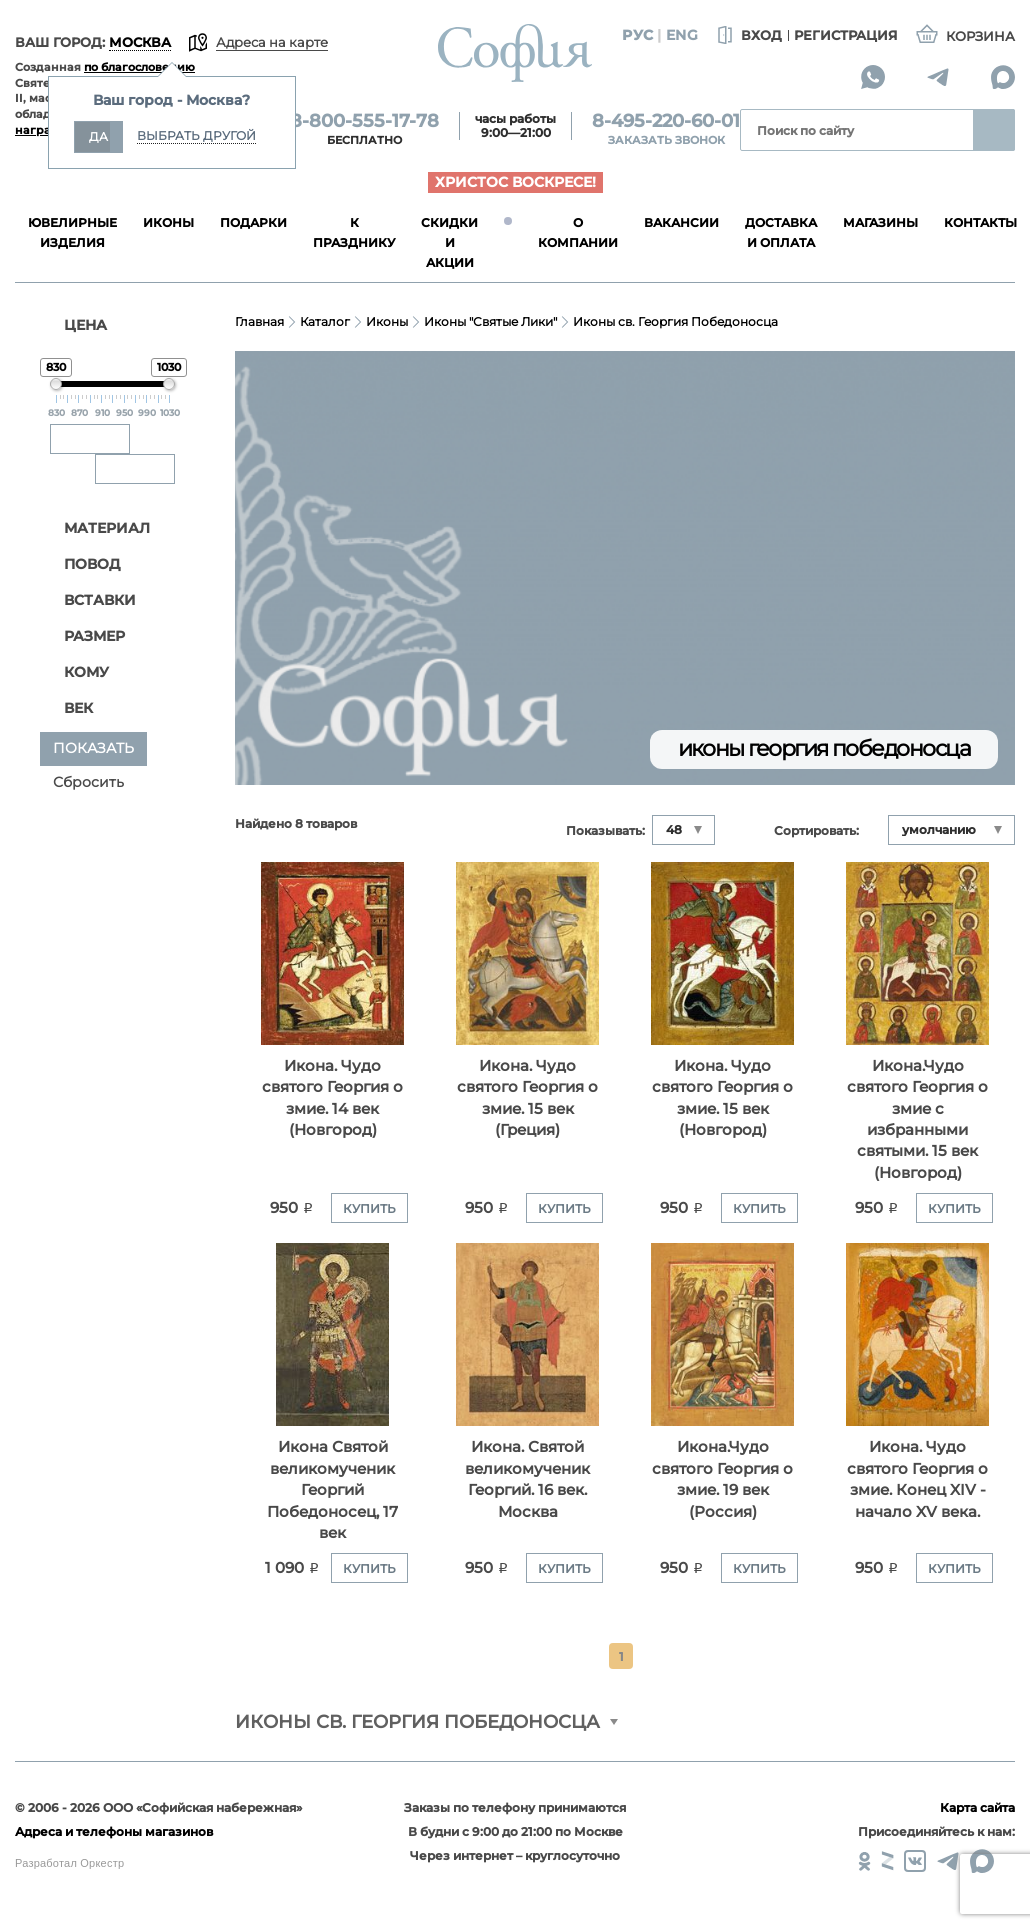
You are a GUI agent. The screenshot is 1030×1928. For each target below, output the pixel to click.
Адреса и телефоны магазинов (114, 1831)
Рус (637, 35)
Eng (682, 35)
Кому (76, 672)
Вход (747, 36)
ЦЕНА (73, 325)
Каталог (325, 321)
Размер (84, 636)
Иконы (387, 321)
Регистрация (846, 35)
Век (68, 708)
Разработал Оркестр (69, 1863)
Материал (96, 528)
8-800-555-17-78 (364, 121)
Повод (81, 564)
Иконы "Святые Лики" (490, 321)
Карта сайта (977, 1807)
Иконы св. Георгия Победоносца (675, 321)
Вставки (89, 600)
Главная (259, 321)
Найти (994, 130)
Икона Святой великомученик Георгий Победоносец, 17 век (332, 1489)
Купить (369, 1208)
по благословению (139, 67)
